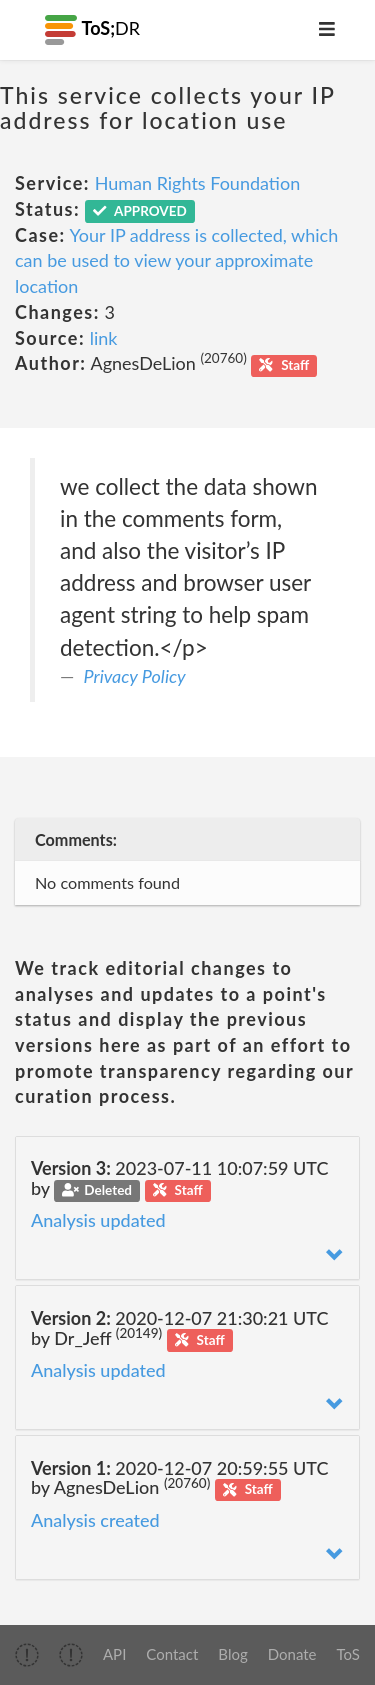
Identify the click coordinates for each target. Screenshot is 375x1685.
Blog (232, 1654)
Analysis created (95, 1520)
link (104, 338)
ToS (348, 1654)
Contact (172, 1654)
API (114, 1654)
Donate (292, 1654)
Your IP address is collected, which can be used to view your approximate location (176, 260)
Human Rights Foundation (198, 183)
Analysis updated (98, 1220)
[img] (27, 1655)
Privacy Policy (135, 676)
